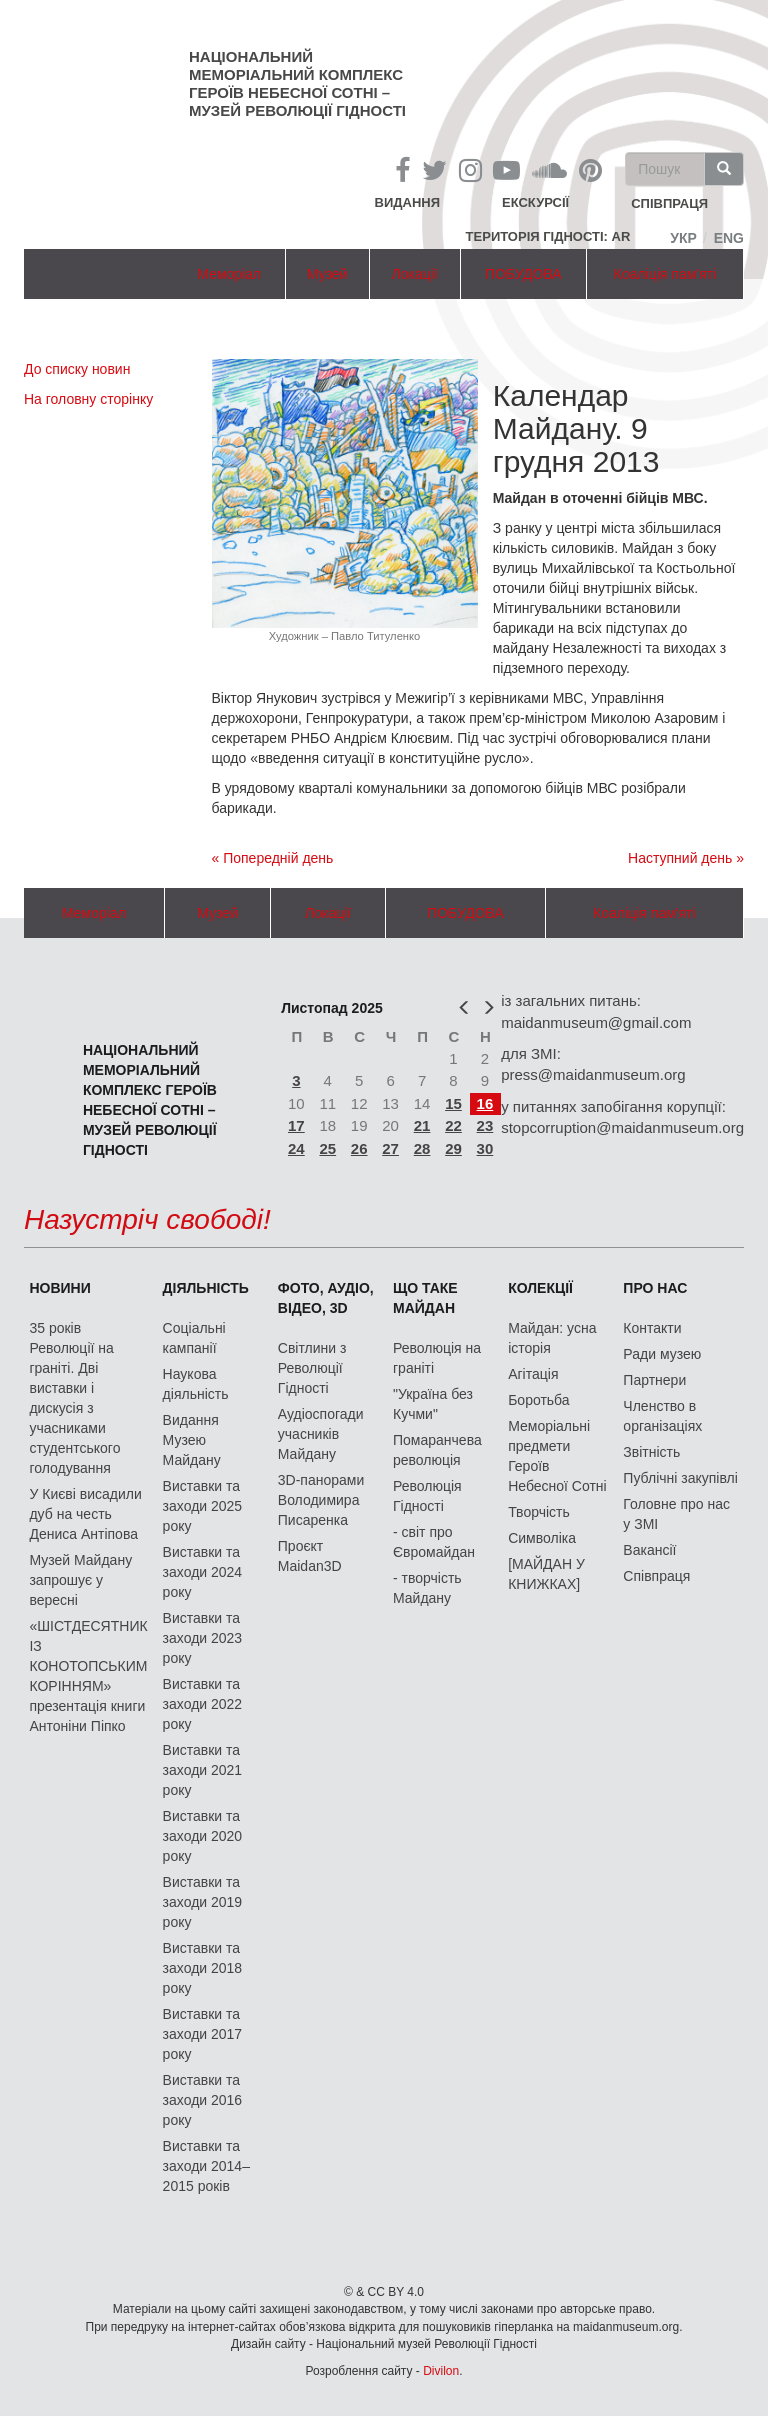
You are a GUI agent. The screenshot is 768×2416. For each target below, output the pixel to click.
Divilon (441, 2371)
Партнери (654, 1380)
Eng (729, 238)
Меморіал (229, 274)
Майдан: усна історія (552, 1338)
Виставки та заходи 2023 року (203, 1638)
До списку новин (77, 369)
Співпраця (656, 1576)
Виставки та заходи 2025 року (203, 1506)
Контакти (652, 1328)
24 (296, 1148)
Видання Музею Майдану (192, 1440)
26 (359, 1148)
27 (390, 1148)
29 (453, 1148)
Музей (327, 274)
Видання (408, 202)
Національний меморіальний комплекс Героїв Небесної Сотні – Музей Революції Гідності (297, 83)
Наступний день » (686, 858)
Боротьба (538, 1400)
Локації (415, 274)
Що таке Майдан (425, 1298)
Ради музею (662, 1354)
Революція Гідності (427, 1496)
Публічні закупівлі (680, 1478)
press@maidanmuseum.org (593, 1074)
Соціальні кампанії (194, 1338)
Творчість (539, 1512)
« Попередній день (273, 858)
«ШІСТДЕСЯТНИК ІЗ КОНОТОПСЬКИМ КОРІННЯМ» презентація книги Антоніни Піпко (88, 1676)
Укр (683, 238)
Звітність (651, 1452)
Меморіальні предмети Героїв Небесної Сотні (557, 1456)
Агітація (533, 1374)
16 (485, 1103)
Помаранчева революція (437, 1450)
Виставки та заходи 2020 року (203, 1836)
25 (327, 1148)
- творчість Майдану (427, 1588)
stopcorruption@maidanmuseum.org (622, 1127)
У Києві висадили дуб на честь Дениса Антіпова (85, 1514)
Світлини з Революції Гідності (312, 1368)
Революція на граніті (437, 1358)
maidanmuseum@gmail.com (596, 1022)
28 (422, 1148)
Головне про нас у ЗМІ (676, 1514)
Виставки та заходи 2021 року (203, 1770)
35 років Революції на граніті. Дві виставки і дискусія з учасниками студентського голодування (74, 1398)
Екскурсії (535, 202)
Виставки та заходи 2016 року (203, 2100)
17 (296, 1125)
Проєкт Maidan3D (310, 1556)
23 (485, 1125)
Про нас (655, 1288)
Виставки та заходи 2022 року (203, 1704)
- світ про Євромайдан (434, 1542)
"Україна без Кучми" (433, 1404)
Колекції (540, 1288)
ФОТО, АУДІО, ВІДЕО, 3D (326, 1298)
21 (422, 1125)
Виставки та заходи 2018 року (203, 1968)
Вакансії (649, 1550)
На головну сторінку (88, 399)
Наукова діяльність (196, 1384)
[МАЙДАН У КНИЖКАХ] (546, 1574)
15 (453, 1103)
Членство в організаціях (662, 1416)
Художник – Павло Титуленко (345, 636)
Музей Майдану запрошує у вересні (80, 1580)
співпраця (669, 204)
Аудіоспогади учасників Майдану (321, 1434)
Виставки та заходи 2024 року (203, 1572)
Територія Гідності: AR (548, 236)
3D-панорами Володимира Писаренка (321, 1500)
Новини (59, 1288)
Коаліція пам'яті (665, 274)
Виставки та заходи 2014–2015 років (206, 2166)
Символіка (542, 1538)
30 (485, 1148)
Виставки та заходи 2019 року (203, 1902)
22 (453, 1125)
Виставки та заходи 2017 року (203, 2034)
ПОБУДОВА (523, 274)
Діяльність (206, 1288)
